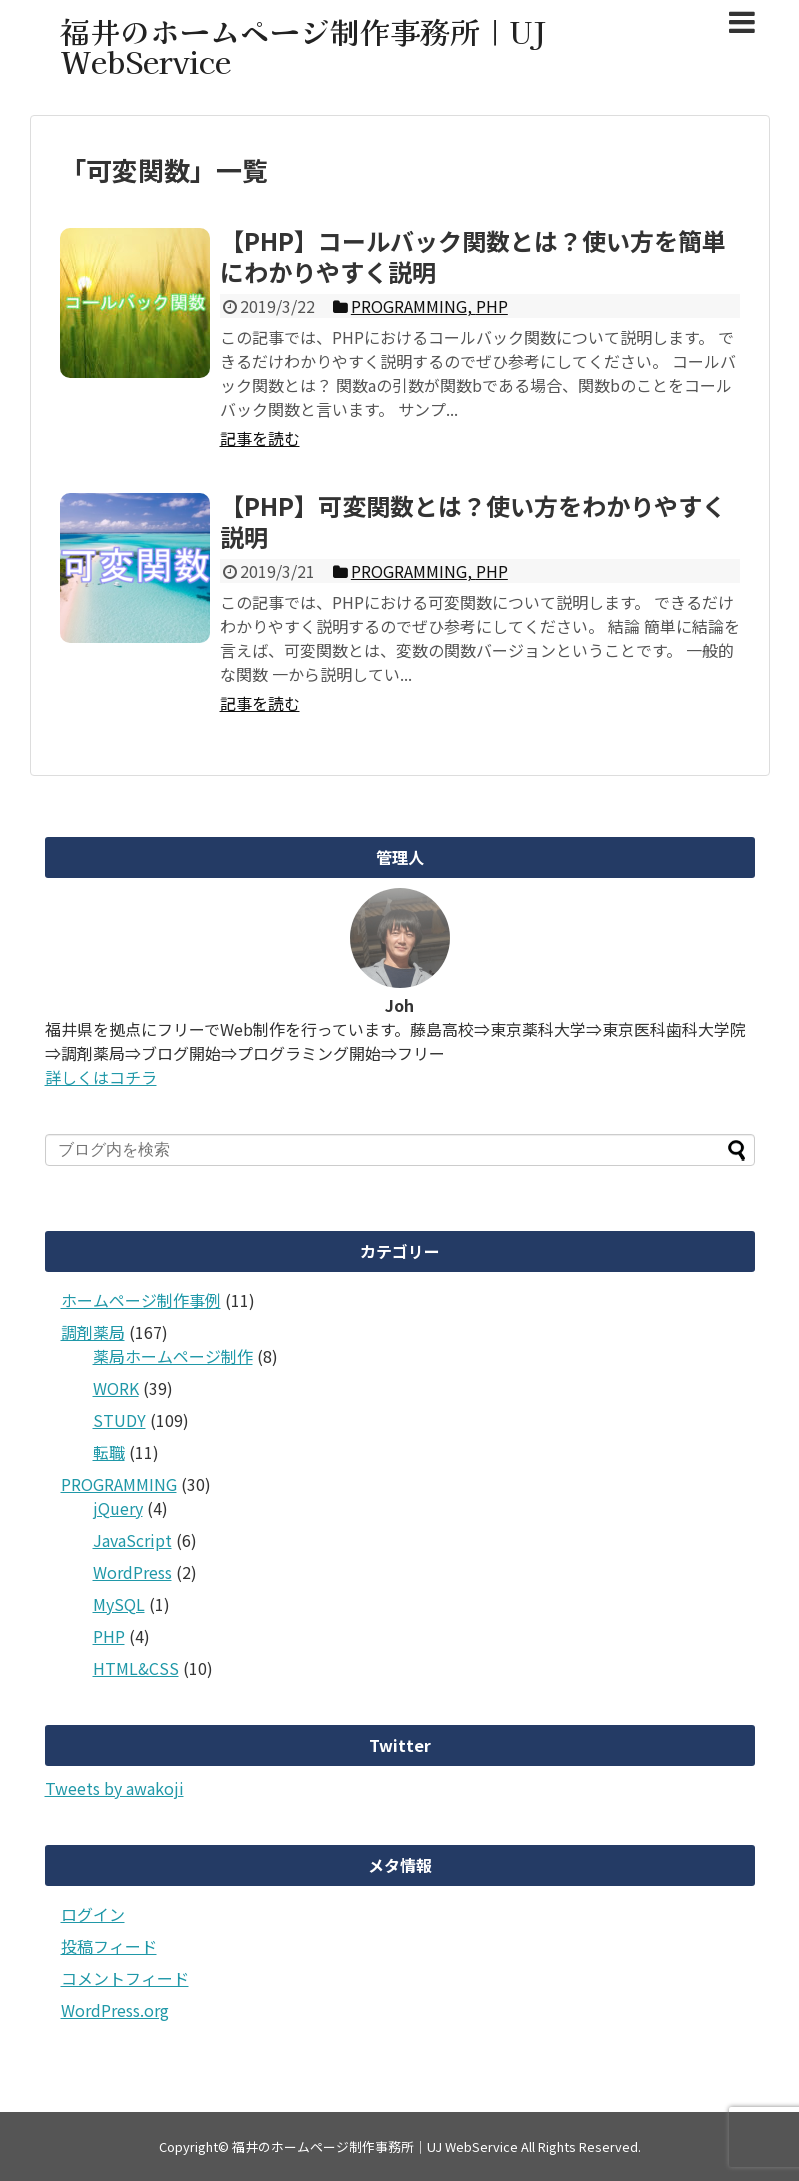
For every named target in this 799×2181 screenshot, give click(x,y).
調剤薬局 (93, 1332)
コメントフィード (125, 1978)
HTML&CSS (136, 1668)
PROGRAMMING (119, 1484)
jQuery (118, 1508)
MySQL (119, 1604)
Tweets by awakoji (114, 1788)
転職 (109, 1452)
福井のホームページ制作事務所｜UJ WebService (303, 46)
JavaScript (132, 1540)
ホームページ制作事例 (141, 1300)
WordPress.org (115, 2010)
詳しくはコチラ (101, 1077)
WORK (116, 1388)
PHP (109, 1636)
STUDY (119, 1420)
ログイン (93, 1914)
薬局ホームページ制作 (173, 1356)
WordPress (132, 1572)
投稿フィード (109, 1946)
